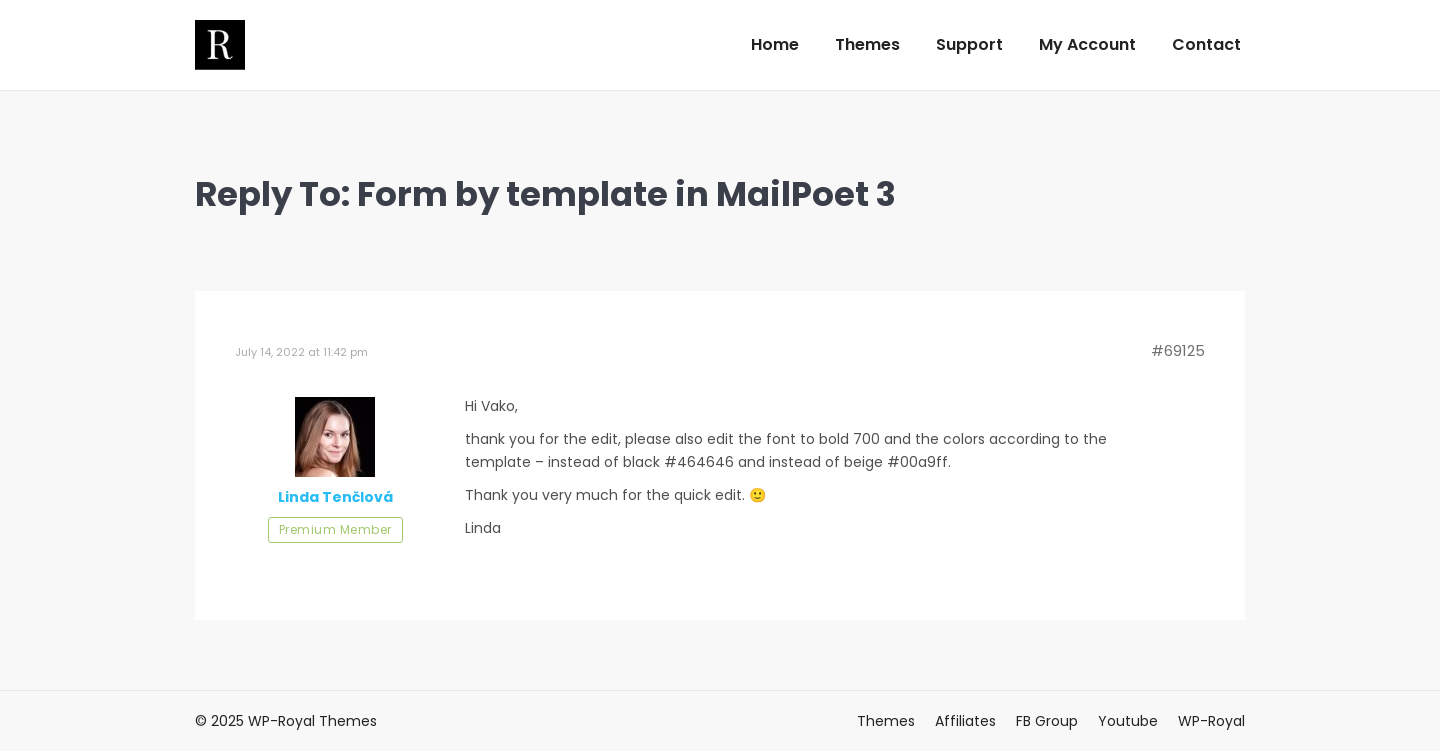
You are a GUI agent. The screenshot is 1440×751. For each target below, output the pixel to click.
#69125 (1178, 351)
